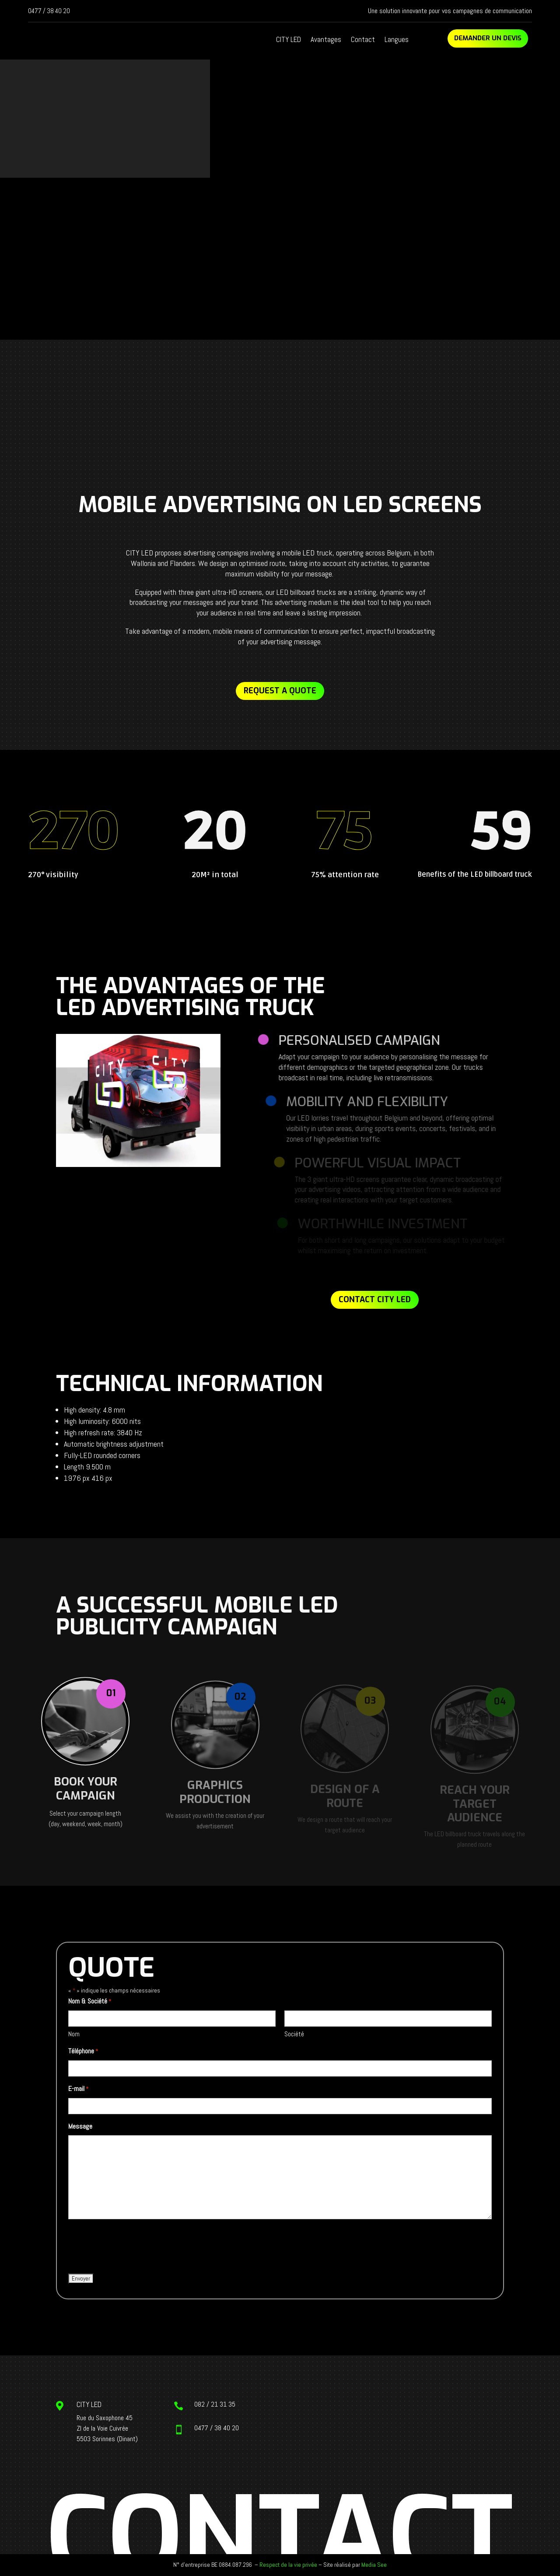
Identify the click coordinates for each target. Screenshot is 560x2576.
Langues (397, 40)
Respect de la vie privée (288, 2565)
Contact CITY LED (375, 1299)
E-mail (78, 2089)
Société (294, 2034)
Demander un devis (488, 38)
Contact (363, 40)
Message (80, 2126)
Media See (374, 2565)
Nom (74, 2034)
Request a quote (280, 690)
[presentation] (134, 2247)
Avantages (326, 40)
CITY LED (288, 40)
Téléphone (83, 2051)
